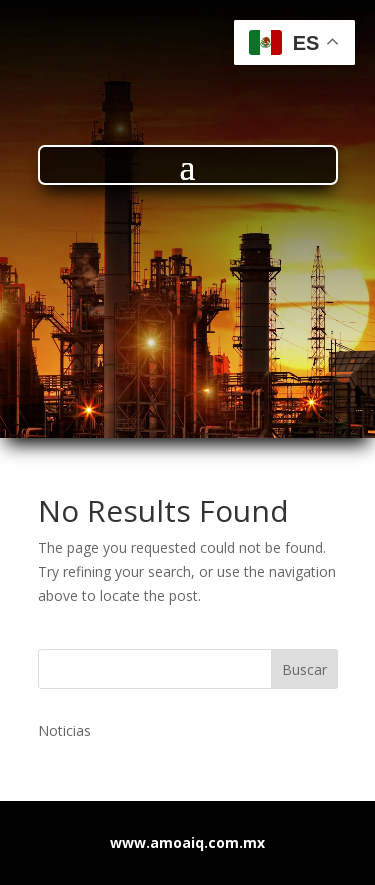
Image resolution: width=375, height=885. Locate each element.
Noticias (64, 730)
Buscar (304, 669)
